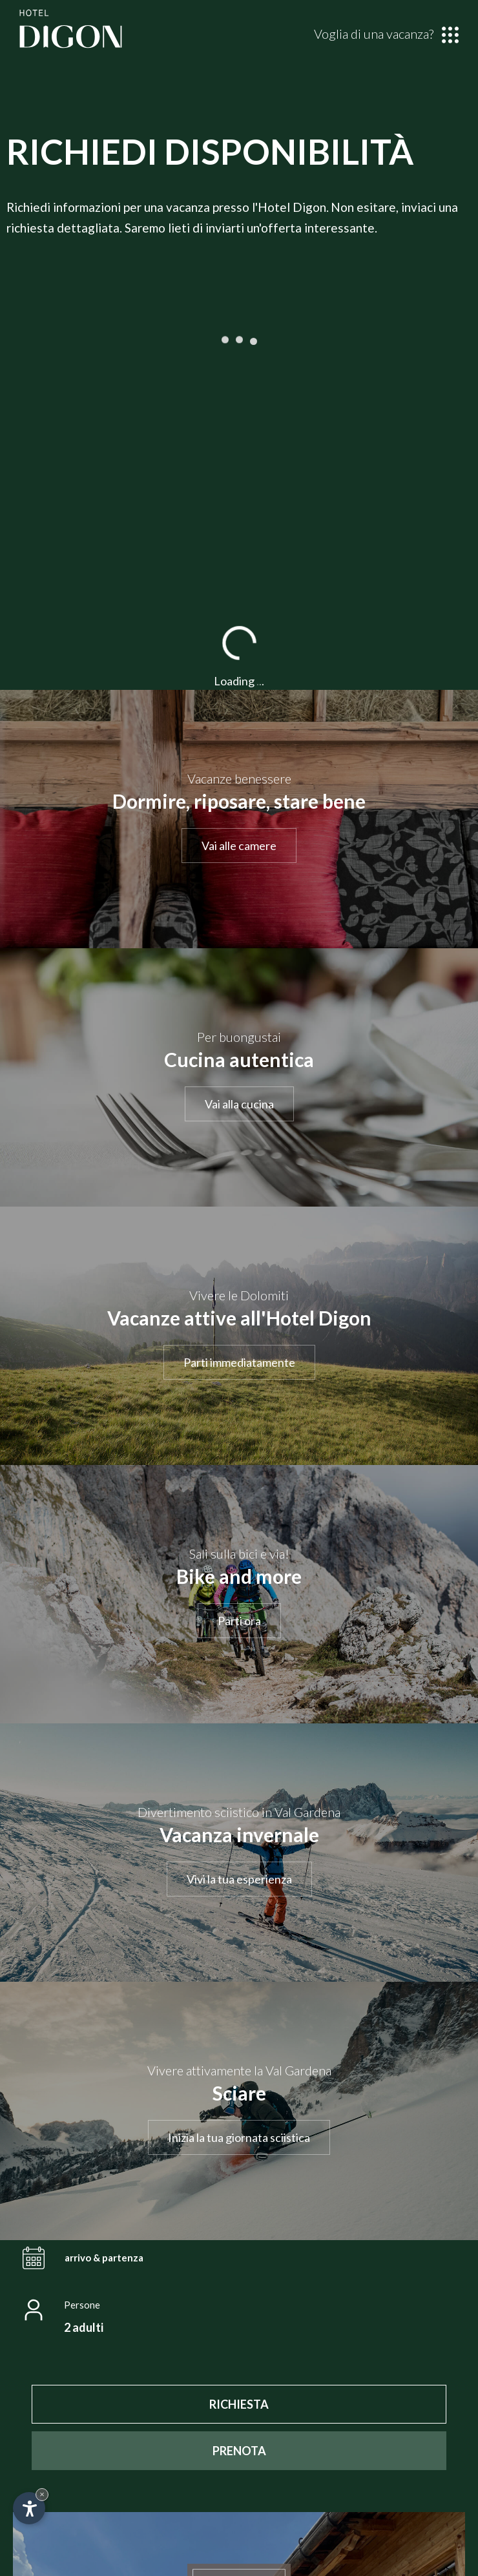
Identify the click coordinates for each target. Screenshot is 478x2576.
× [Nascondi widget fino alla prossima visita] (42, 2494)
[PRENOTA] (239, 2450)
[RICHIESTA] (239, 2404)
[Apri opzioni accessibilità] (29, 2508)
